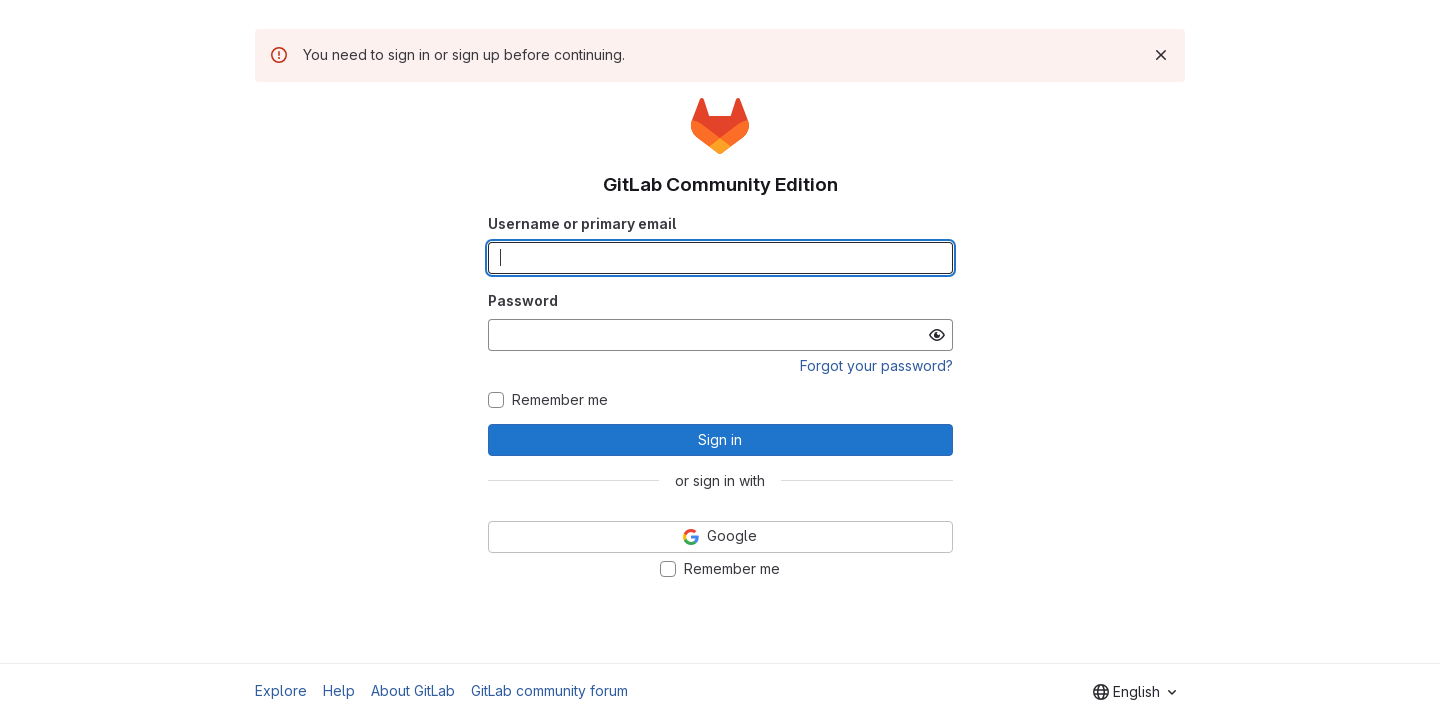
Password (523, 300)
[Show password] (937, 335)
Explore (281, 690)
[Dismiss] (1161, 55)
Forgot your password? (876, 365)
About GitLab (413, 690)
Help (339, 690)
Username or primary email (582, 223)
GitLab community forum (549, 690)
